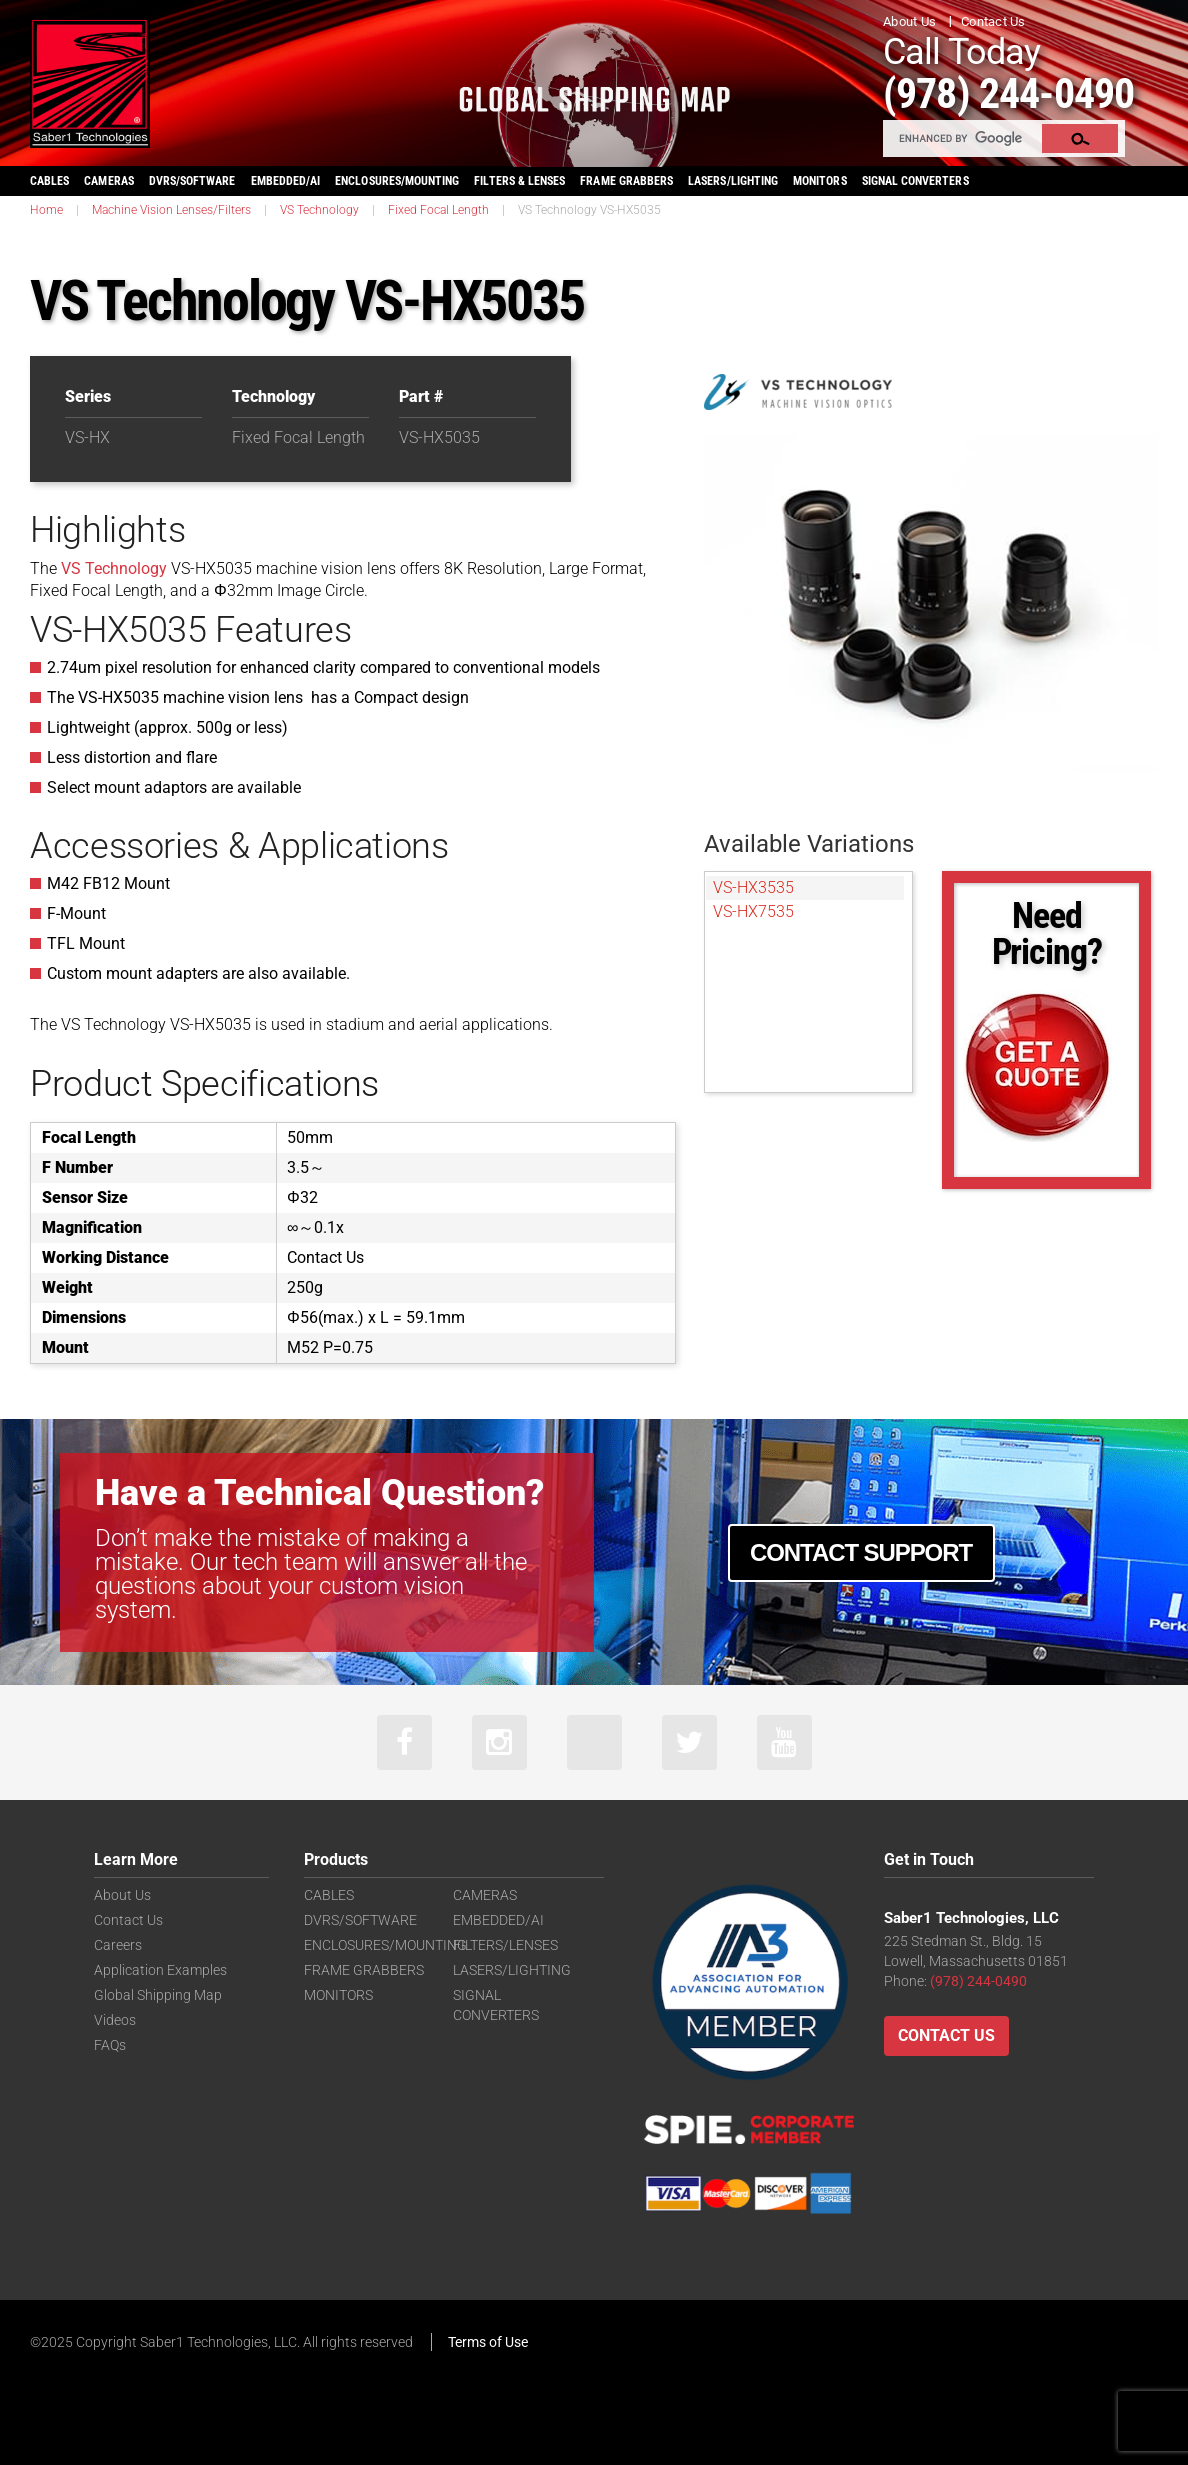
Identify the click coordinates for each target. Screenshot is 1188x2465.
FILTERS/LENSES (505, 1945)
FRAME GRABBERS (626, 181)
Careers (118, 1945)
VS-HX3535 (753, 887)
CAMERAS (108, 181)
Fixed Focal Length (438, 210)
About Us (909, 21)
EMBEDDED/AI (286, 181)
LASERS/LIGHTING (733, 181)
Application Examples (160, 1970)
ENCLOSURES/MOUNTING (385, 1945)
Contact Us (993, 21)
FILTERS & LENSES (519, 181)
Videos (115, 2020)
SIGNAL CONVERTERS (915, 181)
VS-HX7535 (753, 911)
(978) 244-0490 (1008, 93)
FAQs (110, 2045)
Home (46, 210)
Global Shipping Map (158, 1995)
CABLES (49, 181)
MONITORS (819, 181)
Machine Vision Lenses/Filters (171, 210)
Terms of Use (488, 2342)
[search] (963, 138)
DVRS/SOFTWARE (192, 181)
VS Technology (319, 210)
